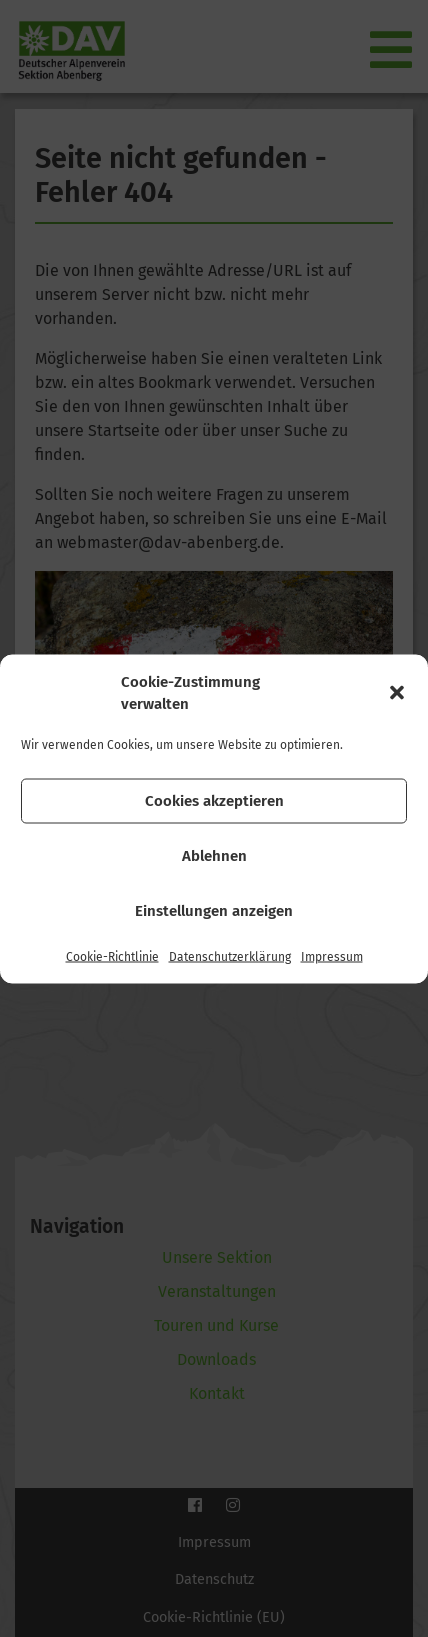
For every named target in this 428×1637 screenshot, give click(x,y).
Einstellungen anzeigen (214, 911)
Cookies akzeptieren (214, 801)
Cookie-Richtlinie (112, 956)
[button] (397, 693)
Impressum (332, 956)
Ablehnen (214, 856)
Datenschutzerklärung (230, 956)
